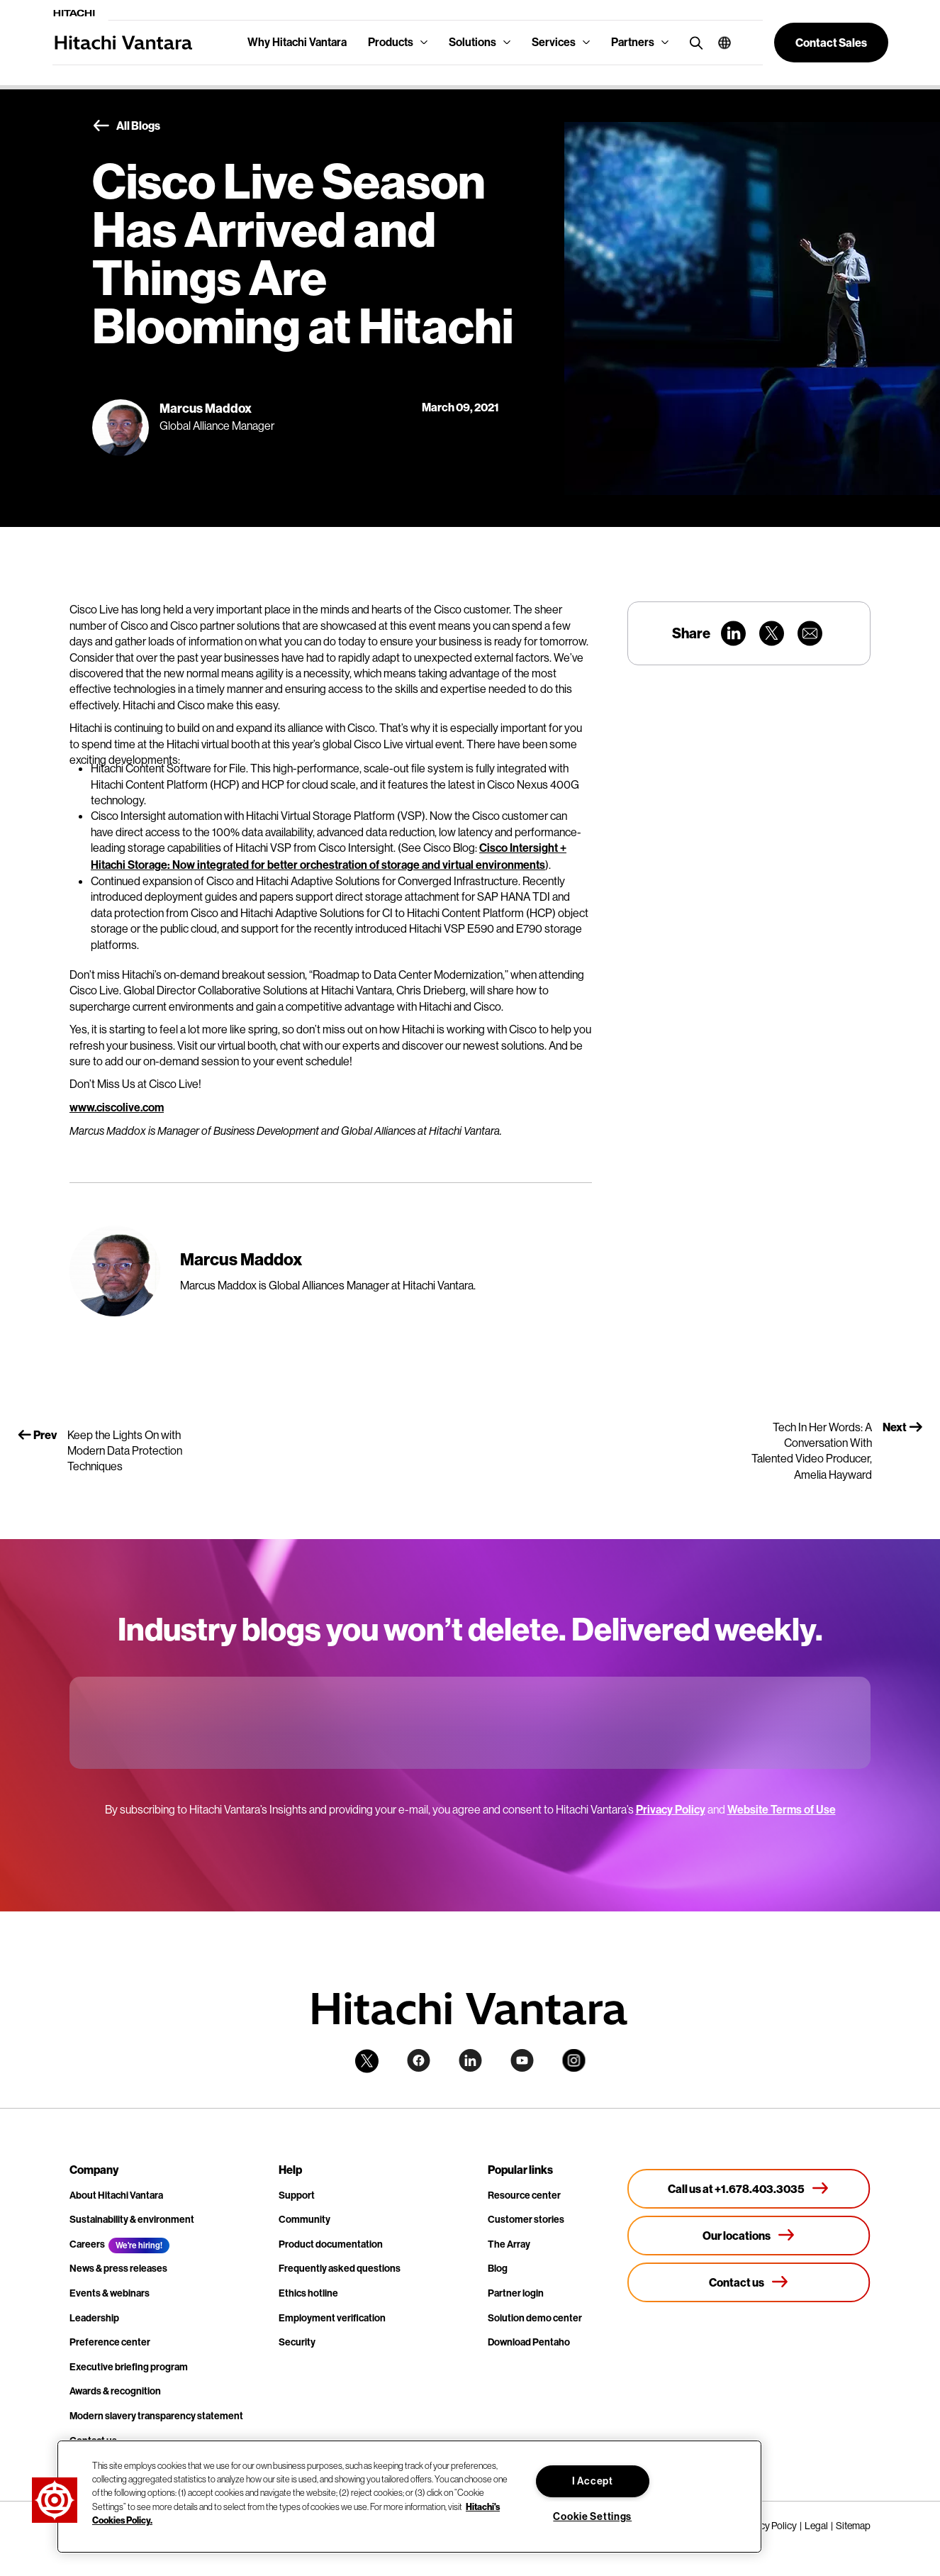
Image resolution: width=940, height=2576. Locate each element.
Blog (498, 2269)
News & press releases (118, 2269)
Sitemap (853, 2525)
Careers (87, 2244)
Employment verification (332, 2318)
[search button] (693, 42)
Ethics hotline (308, 2293)
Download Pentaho (529, 2342)
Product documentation (331, 2244)
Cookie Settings (592, 2517)
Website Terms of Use (781, 1809)
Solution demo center (535, 2318)
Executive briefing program (128, 2367)
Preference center (109, 2342)
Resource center (524, 2195)
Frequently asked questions (340, 2269)
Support (297, 2195)
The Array (509, 2244)
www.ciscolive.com (116, 1107)
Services (554, 42)
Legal (816, 2525)
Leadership (94, 2318)
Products (390, 42)
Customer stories (526, 2220)
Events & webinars (109, 2293)
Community (304, 2220)
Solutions (472, 42)
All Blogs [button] (126, 126)
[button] (719, 42)
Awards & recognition (115, 2391)
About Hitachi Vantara (116, 2195)
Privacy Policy (670, 1809)
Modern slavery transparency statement (156, 2416)
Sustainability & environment (131, 2220)
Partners (632, 42)
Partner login (516, 2293)
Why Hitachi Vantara (297, 42)
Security (297, 2342)
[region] (409, 2496)
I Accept (592, 2481)
